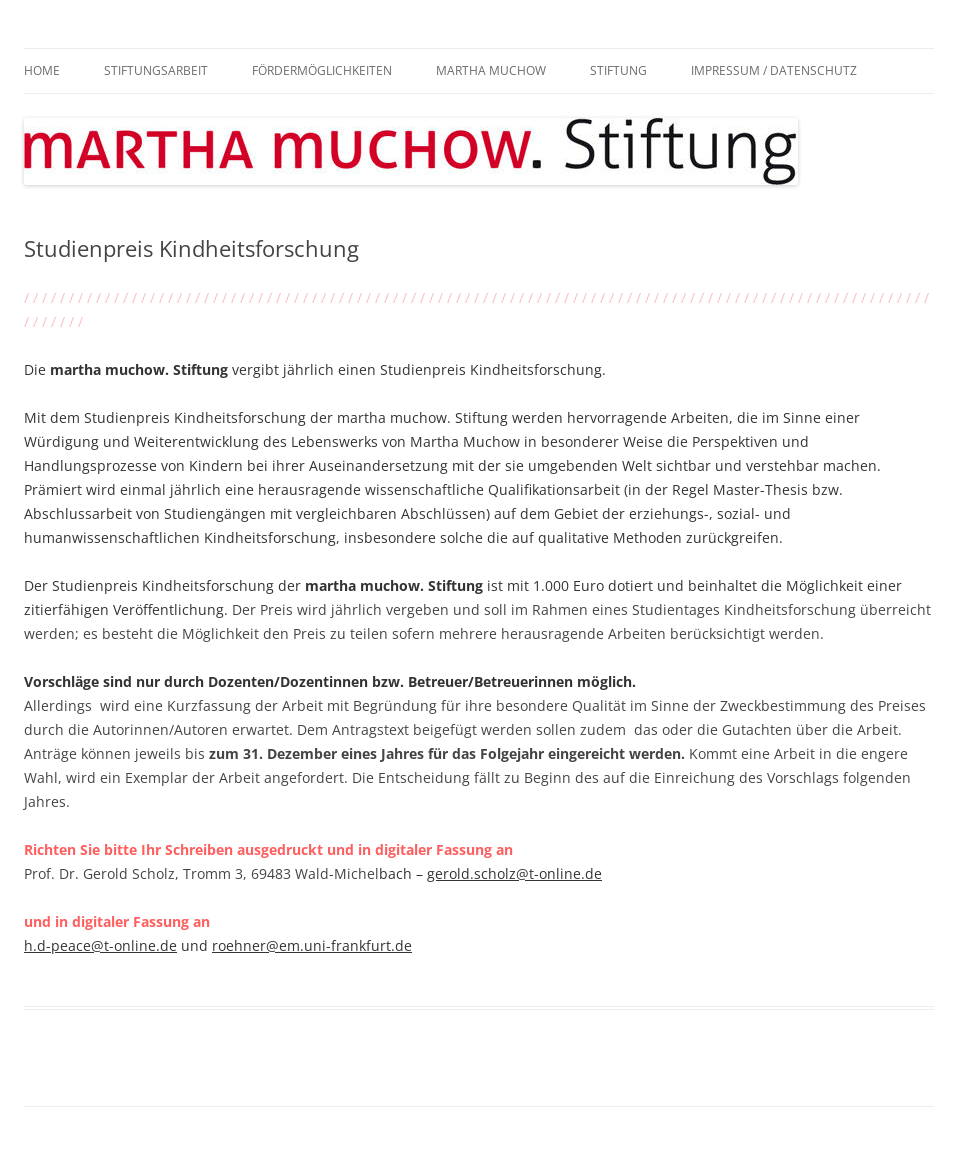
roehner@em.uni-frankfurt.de (312, 945)
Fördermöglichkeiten (322, 70)
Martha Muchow (491, 70)
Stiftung (618, 70)
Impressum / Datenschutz (774, 70)
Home (42, 70)
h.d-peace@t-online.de (100, 945)
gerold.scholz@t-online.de (514, 873)
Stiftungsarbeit (156, 70)
